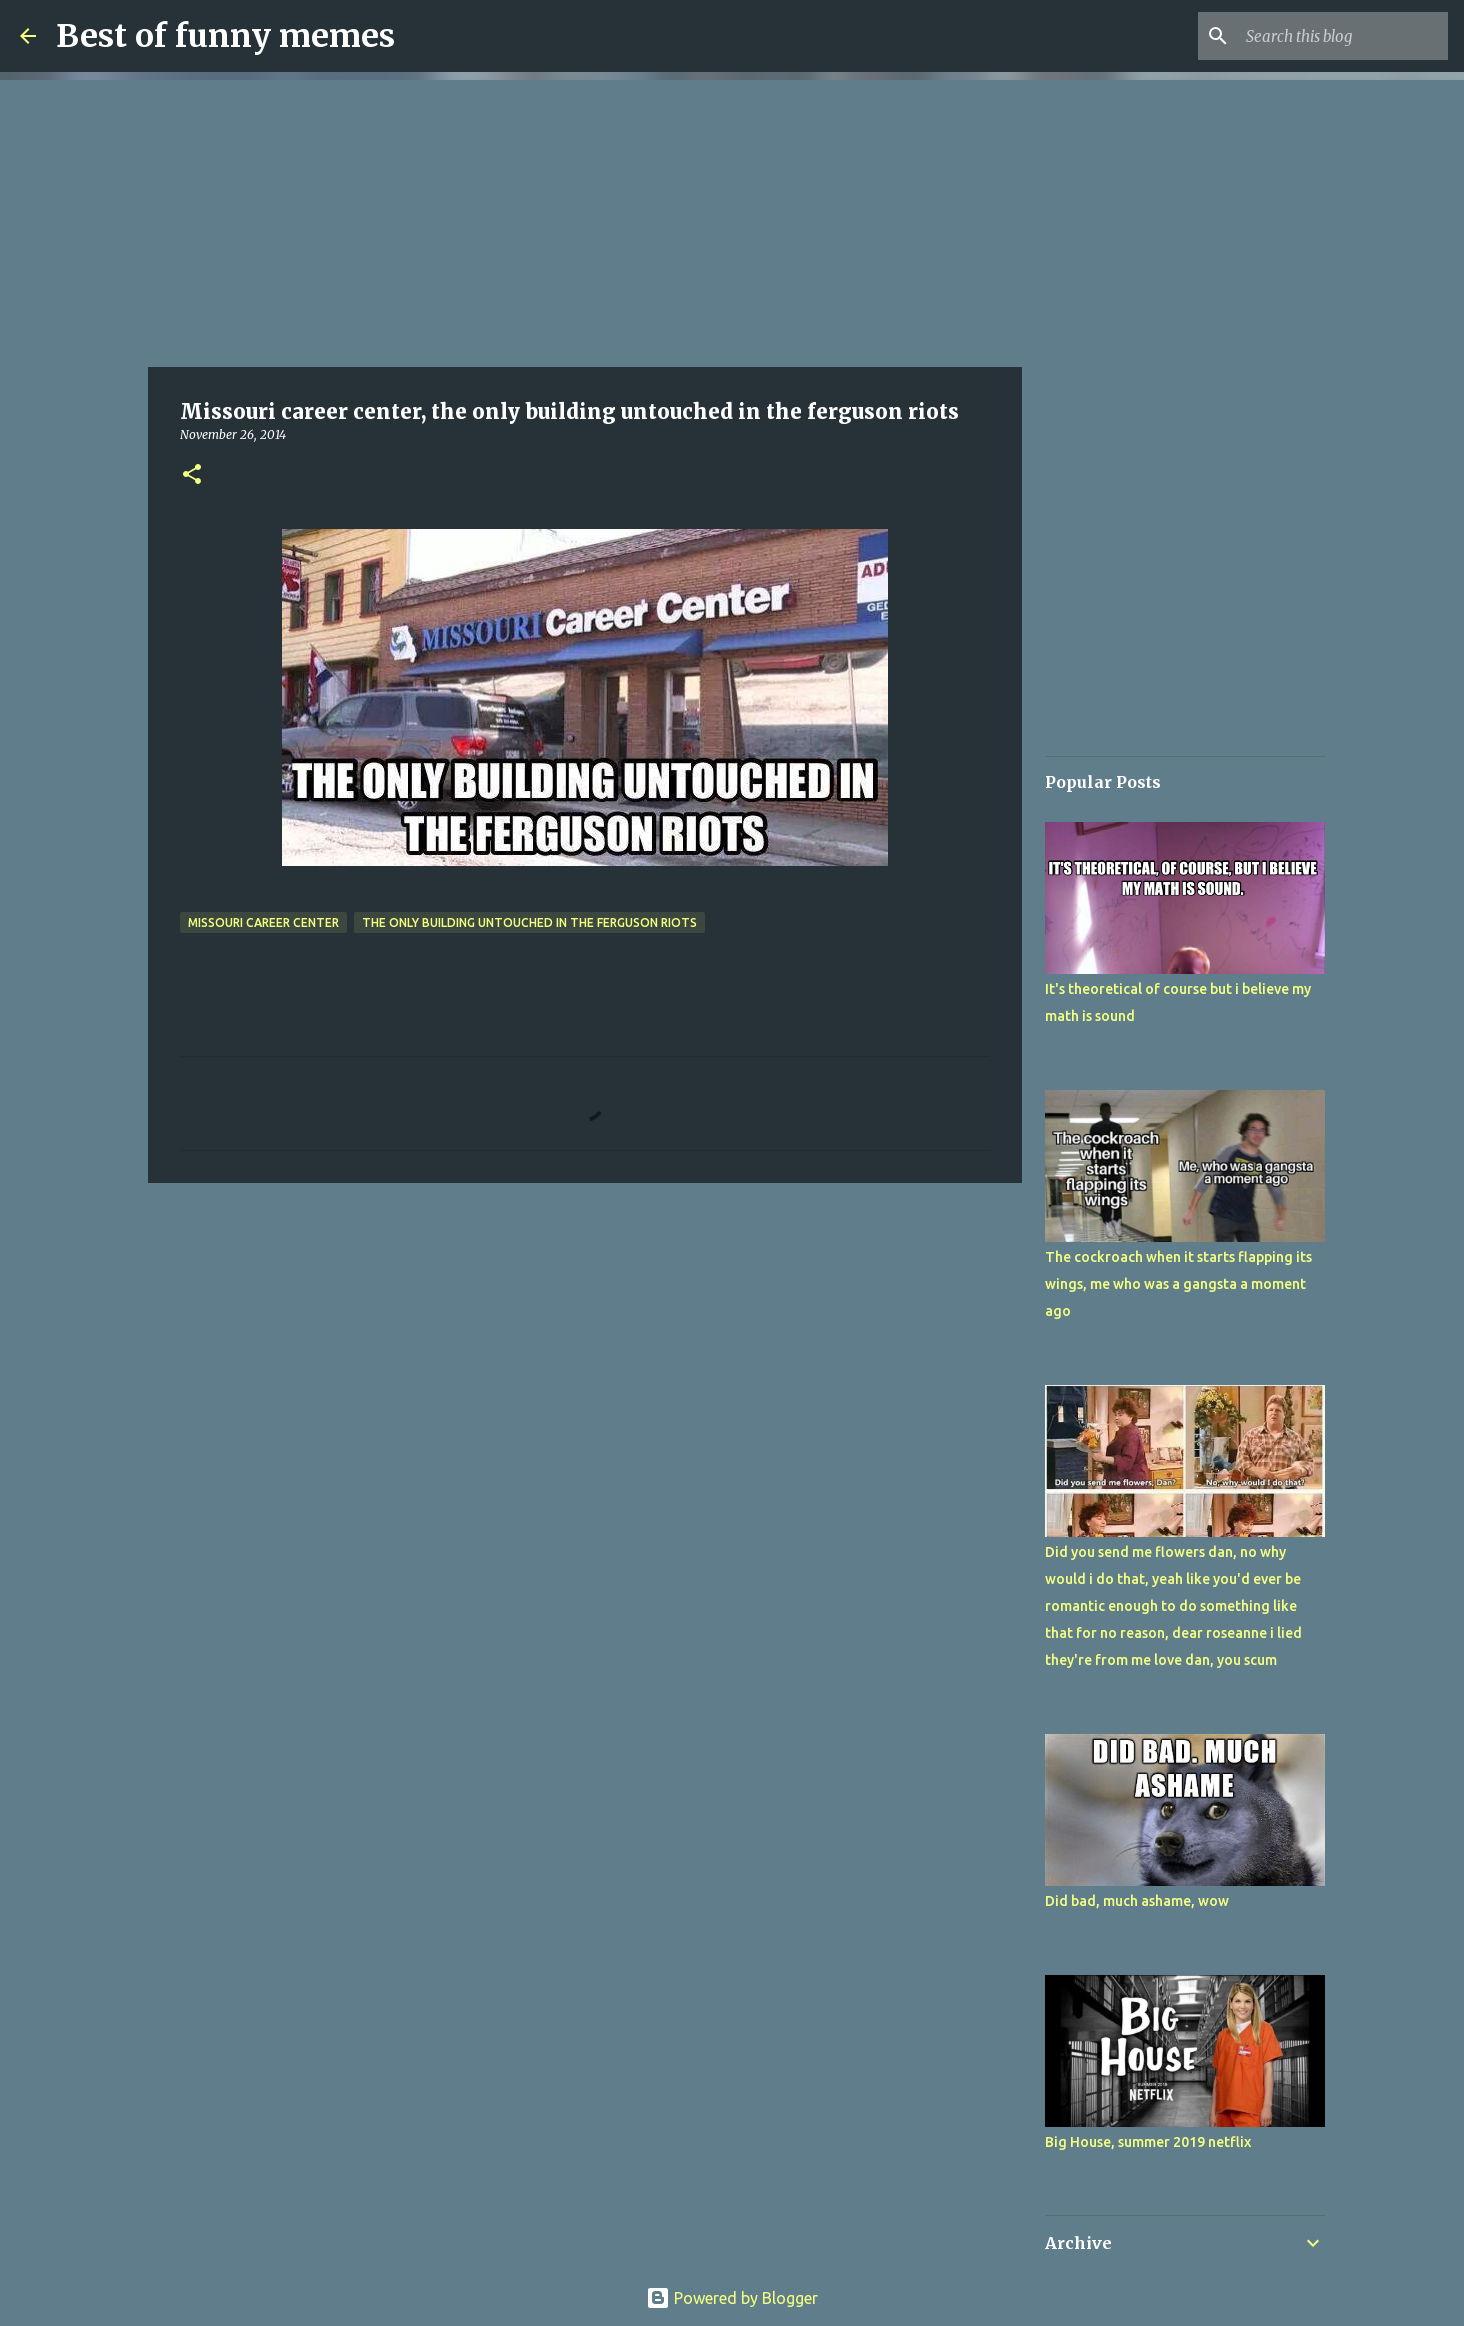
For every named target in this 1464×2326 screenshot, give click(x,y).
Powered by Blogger (732, 2298)
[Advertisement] (585, 220)
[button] (192, 475)
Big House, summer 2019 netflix (1148, 2142)
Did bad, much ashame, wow (1137, 1901)
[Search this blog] (1343, 36)
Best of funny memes (225, 36)
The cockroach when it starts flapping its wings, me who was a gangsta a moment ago (1178, 1284)
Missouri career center (263, 922)
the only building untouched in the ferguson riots (529, 922)
